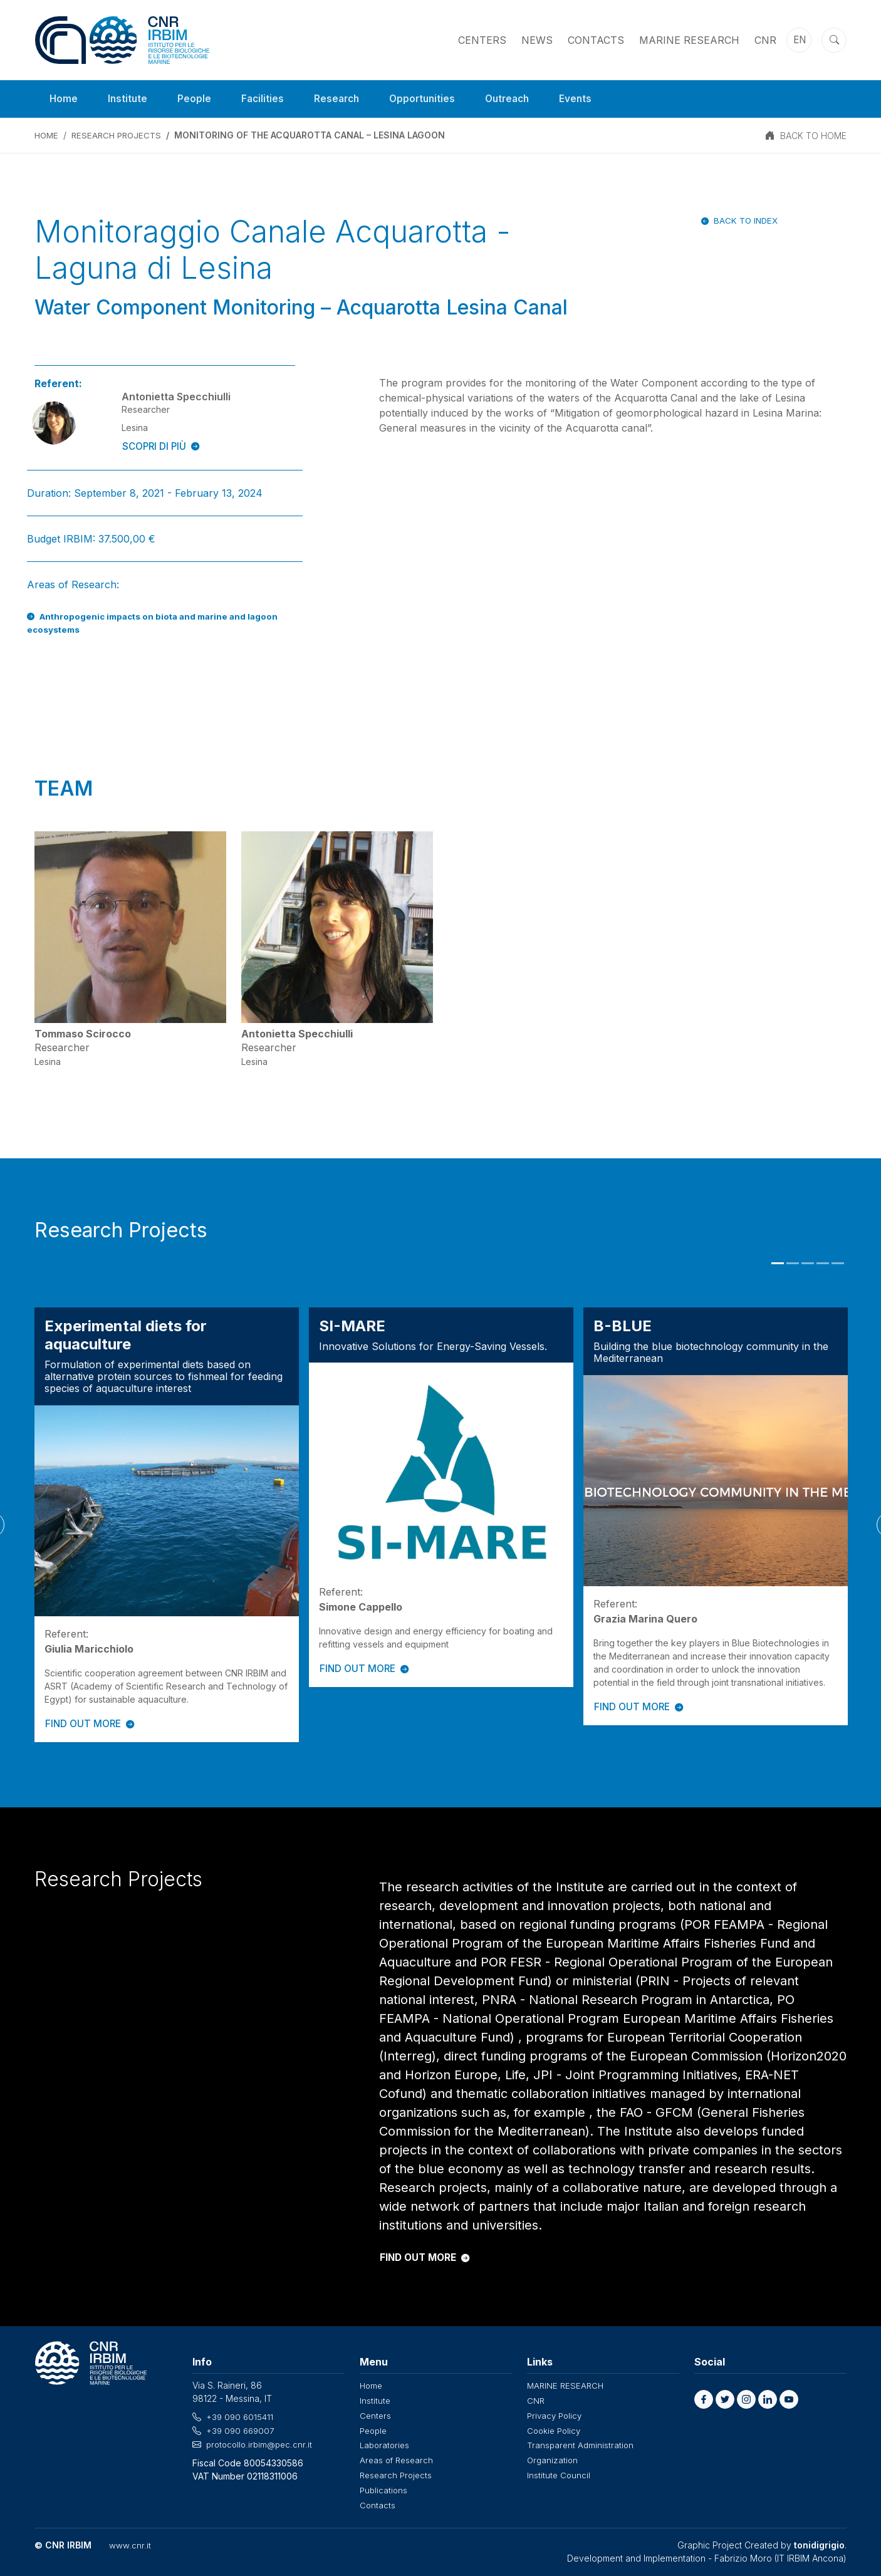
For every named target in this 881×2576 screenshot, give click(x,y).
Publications (384, 2486)
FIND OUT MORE (91, 1724)
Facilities (265, 99)
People (196, 99)
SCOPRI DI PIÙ (162, 447)
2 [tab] (792, 1264)
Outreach (517, 99)
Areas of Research (398, 2458)
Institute (128, 99)
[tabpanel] (166, 1524)
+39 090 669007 (242, 2430)
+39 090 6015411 (240, 2417)
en (800, 40)
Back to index (744, 220)
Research (341, 99)
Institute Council (559, 2472)
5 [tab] (837, 1264)
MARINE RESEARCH (689, 40)
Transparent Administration (581, 2443)
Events (587, 99)
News (537, 40)
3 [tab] (807, 1264)
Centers (482, 40)
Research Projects (120, 135)
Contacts (596, 40)
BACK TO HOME (813, 135)
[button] (703, 2400)
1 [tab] (777, 1264)
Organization (553, 2458)
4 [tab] (822, 1264)
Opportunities (429, 99)
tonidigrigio (819, 2541)
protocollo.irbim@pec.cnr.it (261, 2443)
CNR (765, 40)
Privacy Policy (556, 2414)
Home (64, 99)
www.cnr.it (129, 2541)
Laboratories (386, 2443)
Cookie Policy (555, 2429)
